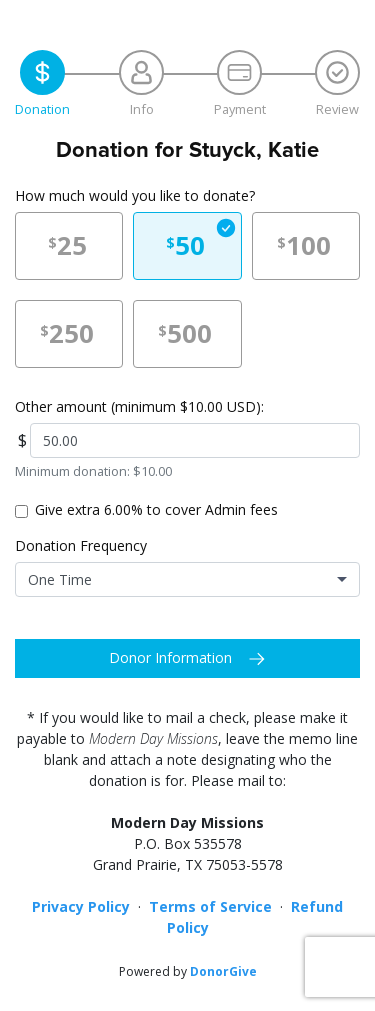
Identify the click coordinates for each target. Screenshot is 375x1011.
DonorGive (223, 971)
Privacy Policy (81, 906)
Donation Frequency (81, 545)
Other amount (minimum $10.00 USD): (139, 406)
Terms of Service (210, 906)
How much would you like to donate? (135, 195)
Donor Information (170, 657)
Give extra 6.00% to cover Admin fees (156, 509)
